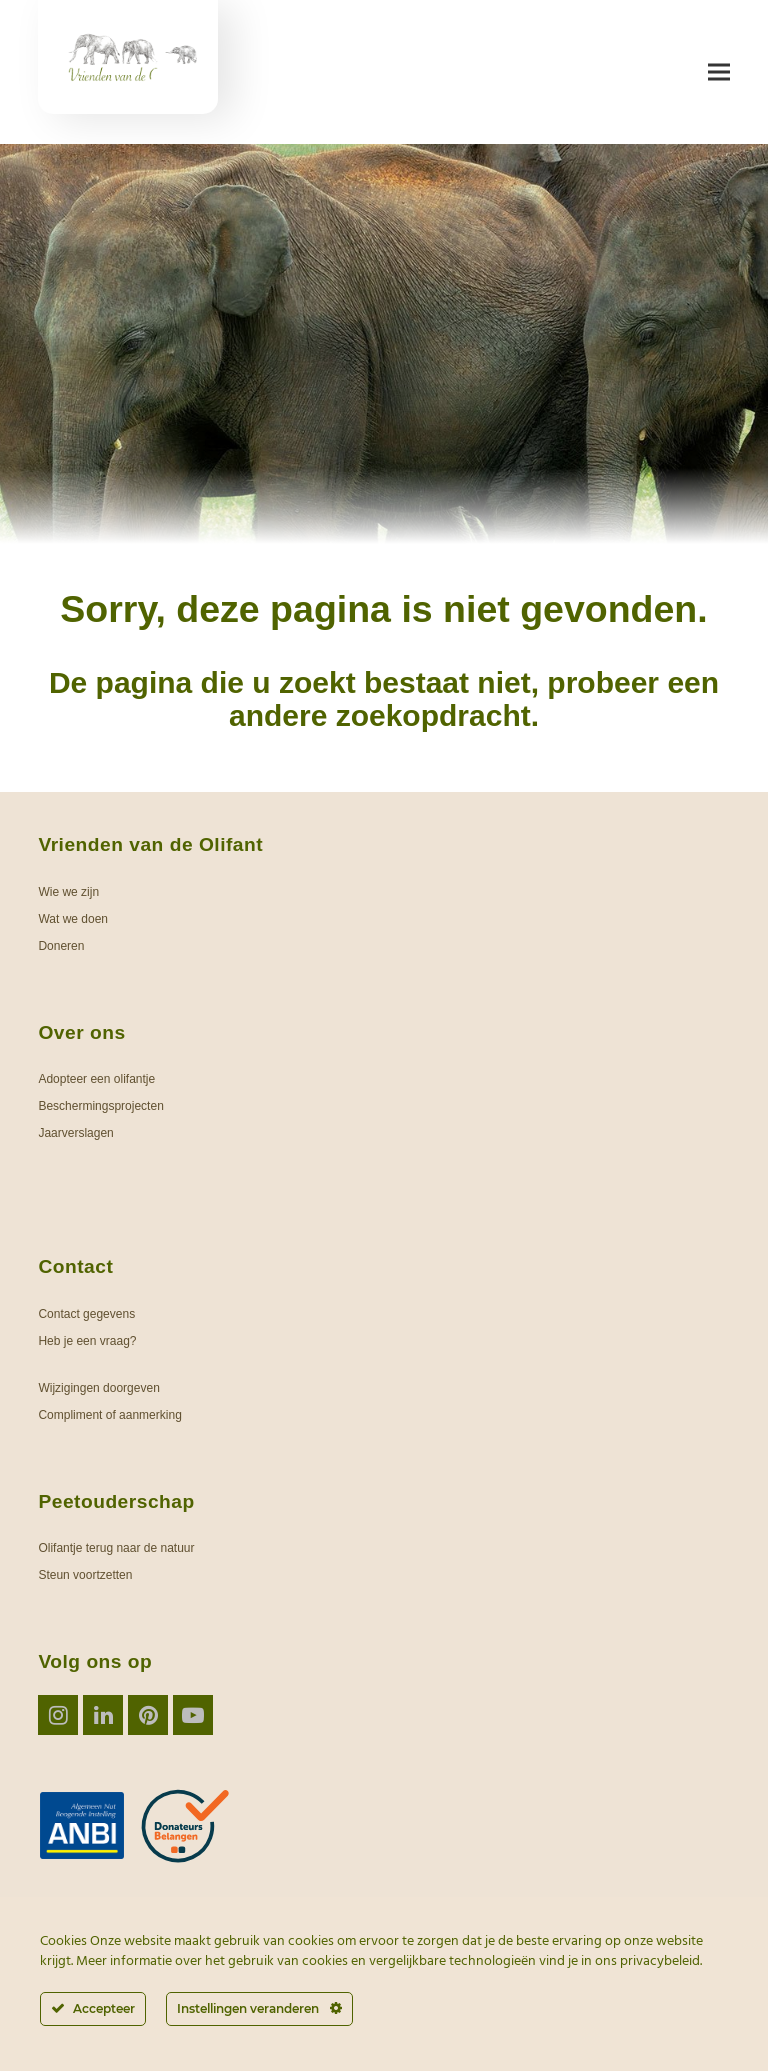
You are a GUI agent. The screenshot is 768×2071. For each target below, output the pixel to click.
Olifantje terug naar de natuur (116, 1548)
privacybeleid (660, 1961)
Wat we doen (73, 919)
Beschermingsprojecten (100, 1106)
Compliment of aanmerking (109, 1415)
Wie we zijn (68, 892)
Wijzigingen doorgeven (98, 1388)
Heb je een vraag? (87, 1341)
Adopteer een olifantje (96, 1079)
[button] (719, 72)
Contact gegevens (86, 1314)
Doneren (61, 946)
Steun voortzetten (85, 1575)
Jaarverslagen (75, 1133)
